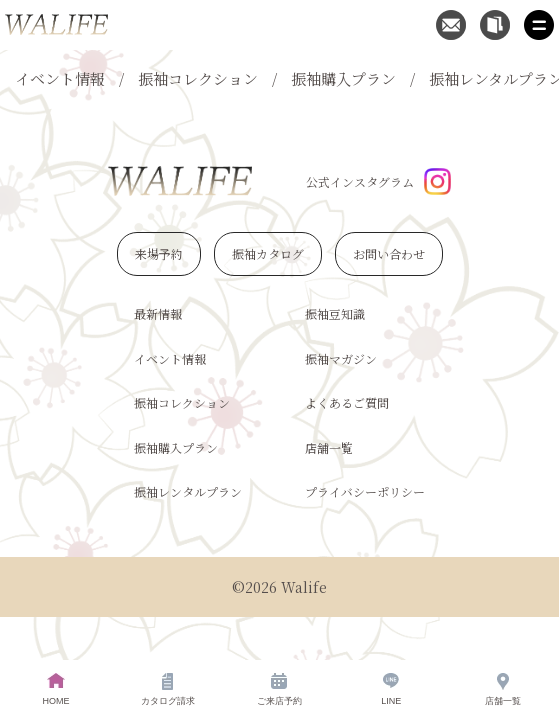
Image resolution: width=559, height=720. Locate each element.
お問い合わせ (389, 253)
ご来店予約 (279, 689)
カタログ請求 (168, 689)
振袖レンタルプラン (188, 491)
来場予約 (159, 253)
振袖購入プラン (343, 78)
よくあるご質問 (347, 402)
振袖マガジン (341, 358)
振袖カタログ (268, 253)
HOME (55, 689)
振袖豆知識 (335, 313)
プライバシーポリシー (365, 491)
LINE (391, 689)
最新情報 (158, 313)
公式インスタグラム (378, 181)
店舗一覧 (329, 447)
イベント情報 (60, 78)
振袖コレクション (198, 78)
